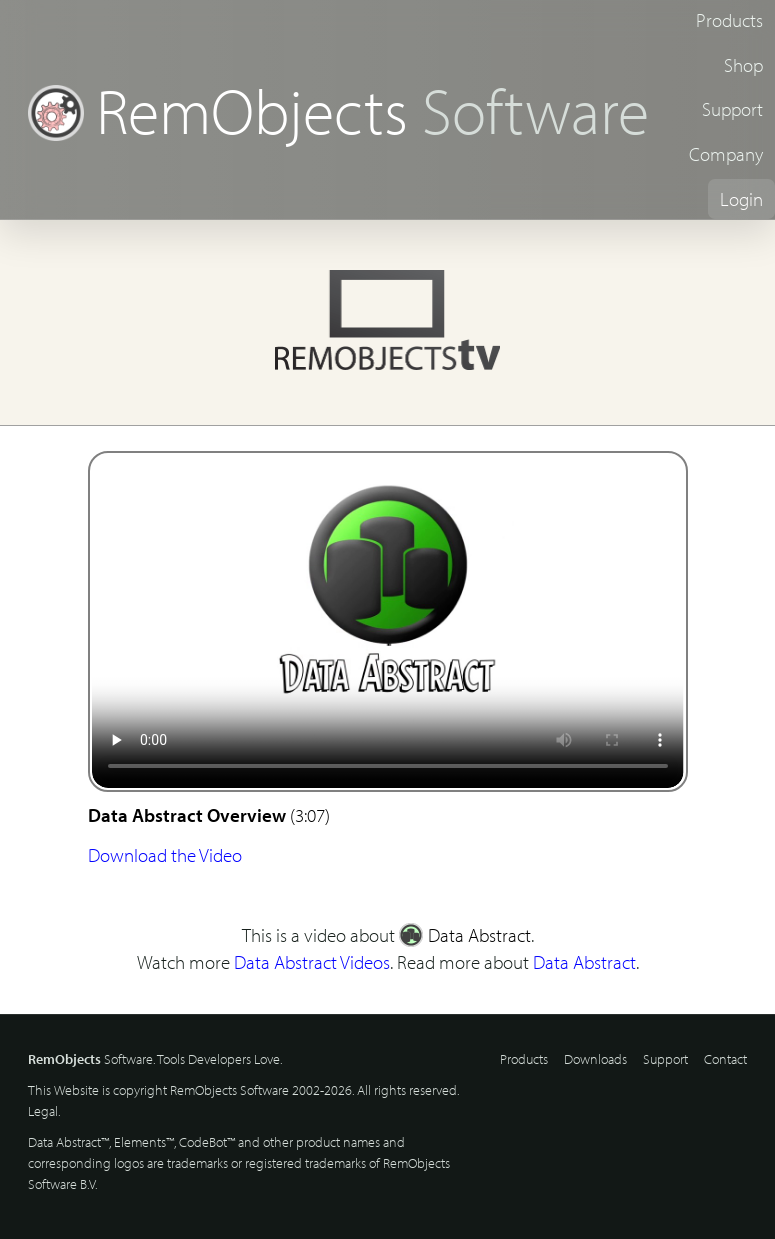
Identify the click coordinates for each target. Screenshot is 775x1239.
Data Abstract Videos (312, 962)
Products (729, 20)
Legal (43, 1111)
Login (741, 199)
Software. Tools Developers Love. (155, 1059)
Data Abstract (465, 935)
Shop (743, 65)
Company (726, 154)
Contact (725, 1059)
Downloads (595, 1059)
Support (732, 109)
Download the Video (165, 855)
